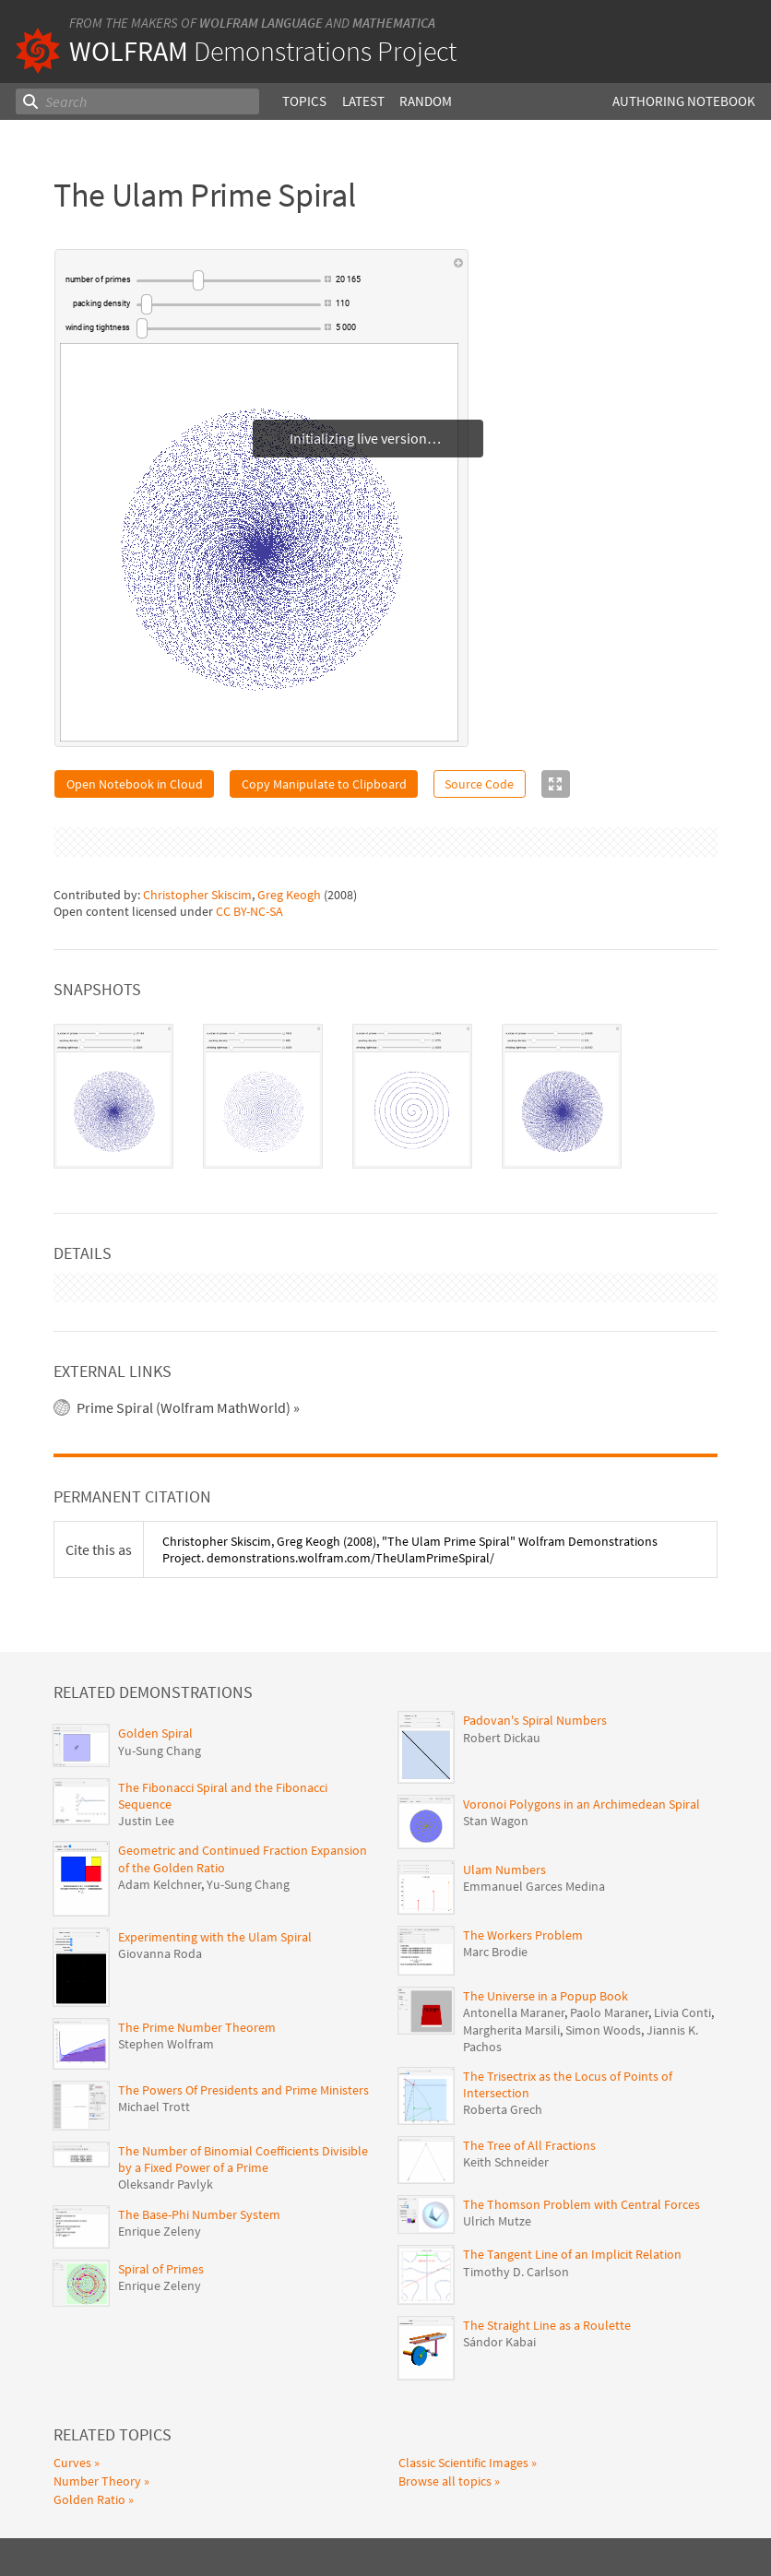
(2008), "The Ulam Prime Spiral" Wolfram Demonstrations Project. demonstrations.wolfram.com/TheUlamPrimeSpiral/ (410, 1474)
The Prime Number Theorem (197, 1952)
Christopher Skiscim (197, 857)
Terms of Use (442, 2535)
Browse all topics (445, 2406)
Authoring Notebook (683, 101)
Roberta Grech (502, 2034)
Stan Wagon (495, 1746)
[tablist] (385, 1059)
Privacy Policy (518, 2535)
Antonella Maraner (513, 1937)
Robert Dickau (501, 1662)
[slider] (228, 280)
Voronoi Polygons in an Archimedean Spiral (581, 1728)
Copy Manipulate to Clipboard (324, 784)
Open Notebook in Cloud (134, 784)
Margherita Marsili (511, 1954)
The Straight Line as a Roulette (547, 2250)
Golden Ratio (89, 2424)
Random (425, 101)
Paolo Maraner (609, 1937)
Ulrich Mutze (497, 2146)
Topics (304, 101)
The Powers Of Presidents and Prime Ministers (243, 2015)
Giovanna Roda (160, 1878)
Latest (363, 101)
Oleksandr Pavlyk (165, 2109)
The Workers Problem (523, 1860)
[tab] (113, 1060)
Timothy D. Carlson (516, 2196)
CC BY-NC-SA (249, 875)
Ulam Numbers (504, 1794)
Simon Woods (603, 1954)
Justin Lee (146, 1746)
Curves (72, 2388)
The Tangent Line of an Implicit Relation (572, 2179)
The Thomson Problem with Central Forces (581, 2129)
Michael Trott (154, 2032)
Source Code (479, 784)
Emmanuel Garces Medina (534, 1811)
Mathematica (393, 22)
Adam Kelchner (159, 1809)
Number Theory (97, 2406)
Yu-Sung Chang (159, 1675)
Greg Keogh (289, 857)
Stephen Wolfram (166, 1969)
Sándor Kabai (499, 2267)
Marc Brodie (495, 1877)
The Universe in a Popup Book (545, 1921)
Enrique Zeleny (159, 2156)
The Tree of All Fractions (529, 2070)
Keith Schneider (506, 2087)
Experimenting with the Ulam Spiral (215, 1861)
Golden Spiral (155, 1658)
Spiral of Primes (161, 2194)
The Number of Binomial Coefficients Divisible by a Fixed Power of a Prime (243, 2084)
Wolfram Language (261, 22)
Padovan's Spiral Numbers (535, 1645)
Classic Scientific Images (463, 2388)
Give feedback (597, 2535)
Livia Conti (682, 1937)
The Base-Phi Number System (199, 2139)
